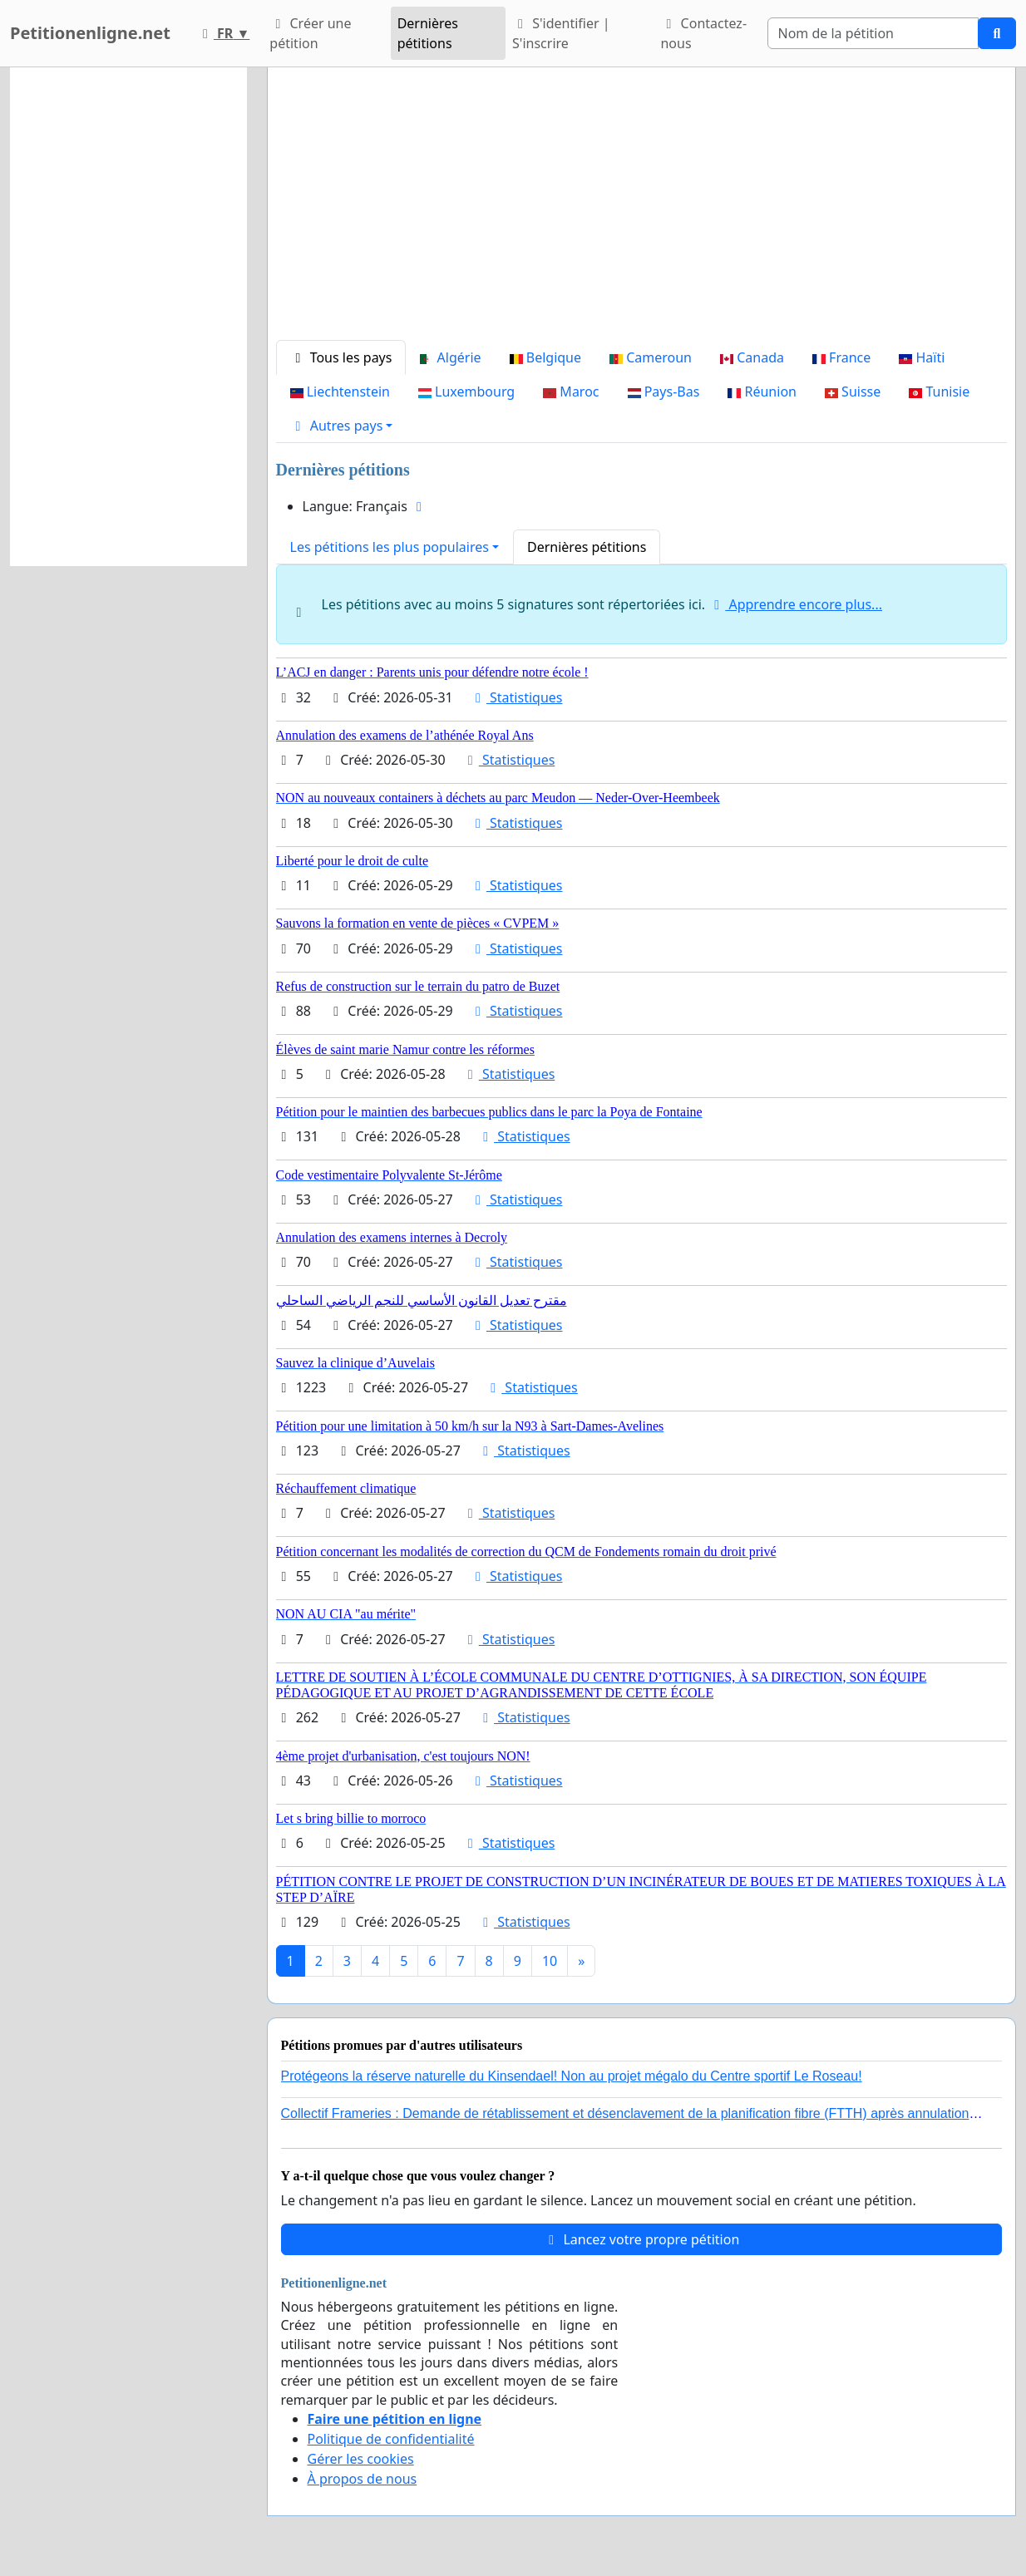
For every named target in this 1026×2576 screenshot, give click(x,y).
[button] (341, 425)
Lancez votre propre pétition (641, 2239)
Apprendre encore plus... (795, 604)
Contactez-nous (703, 33)
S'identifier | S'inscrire (561, 33)
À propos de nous (362, 2479)
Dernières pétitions (427, 33)
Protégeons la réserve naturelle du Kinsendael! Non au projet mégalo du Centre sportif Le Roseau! (571, 2076)
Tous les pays (341, 357)
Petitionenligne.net (90, 33)
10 (549, 1961)
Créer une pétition (310, 33)
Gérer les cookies (361, 2459)
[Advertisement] (641, 210)
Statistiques (516, 697)
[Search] (873, 33)
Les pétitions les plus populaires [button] (389, 547)
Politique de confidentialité (391, 2439)
